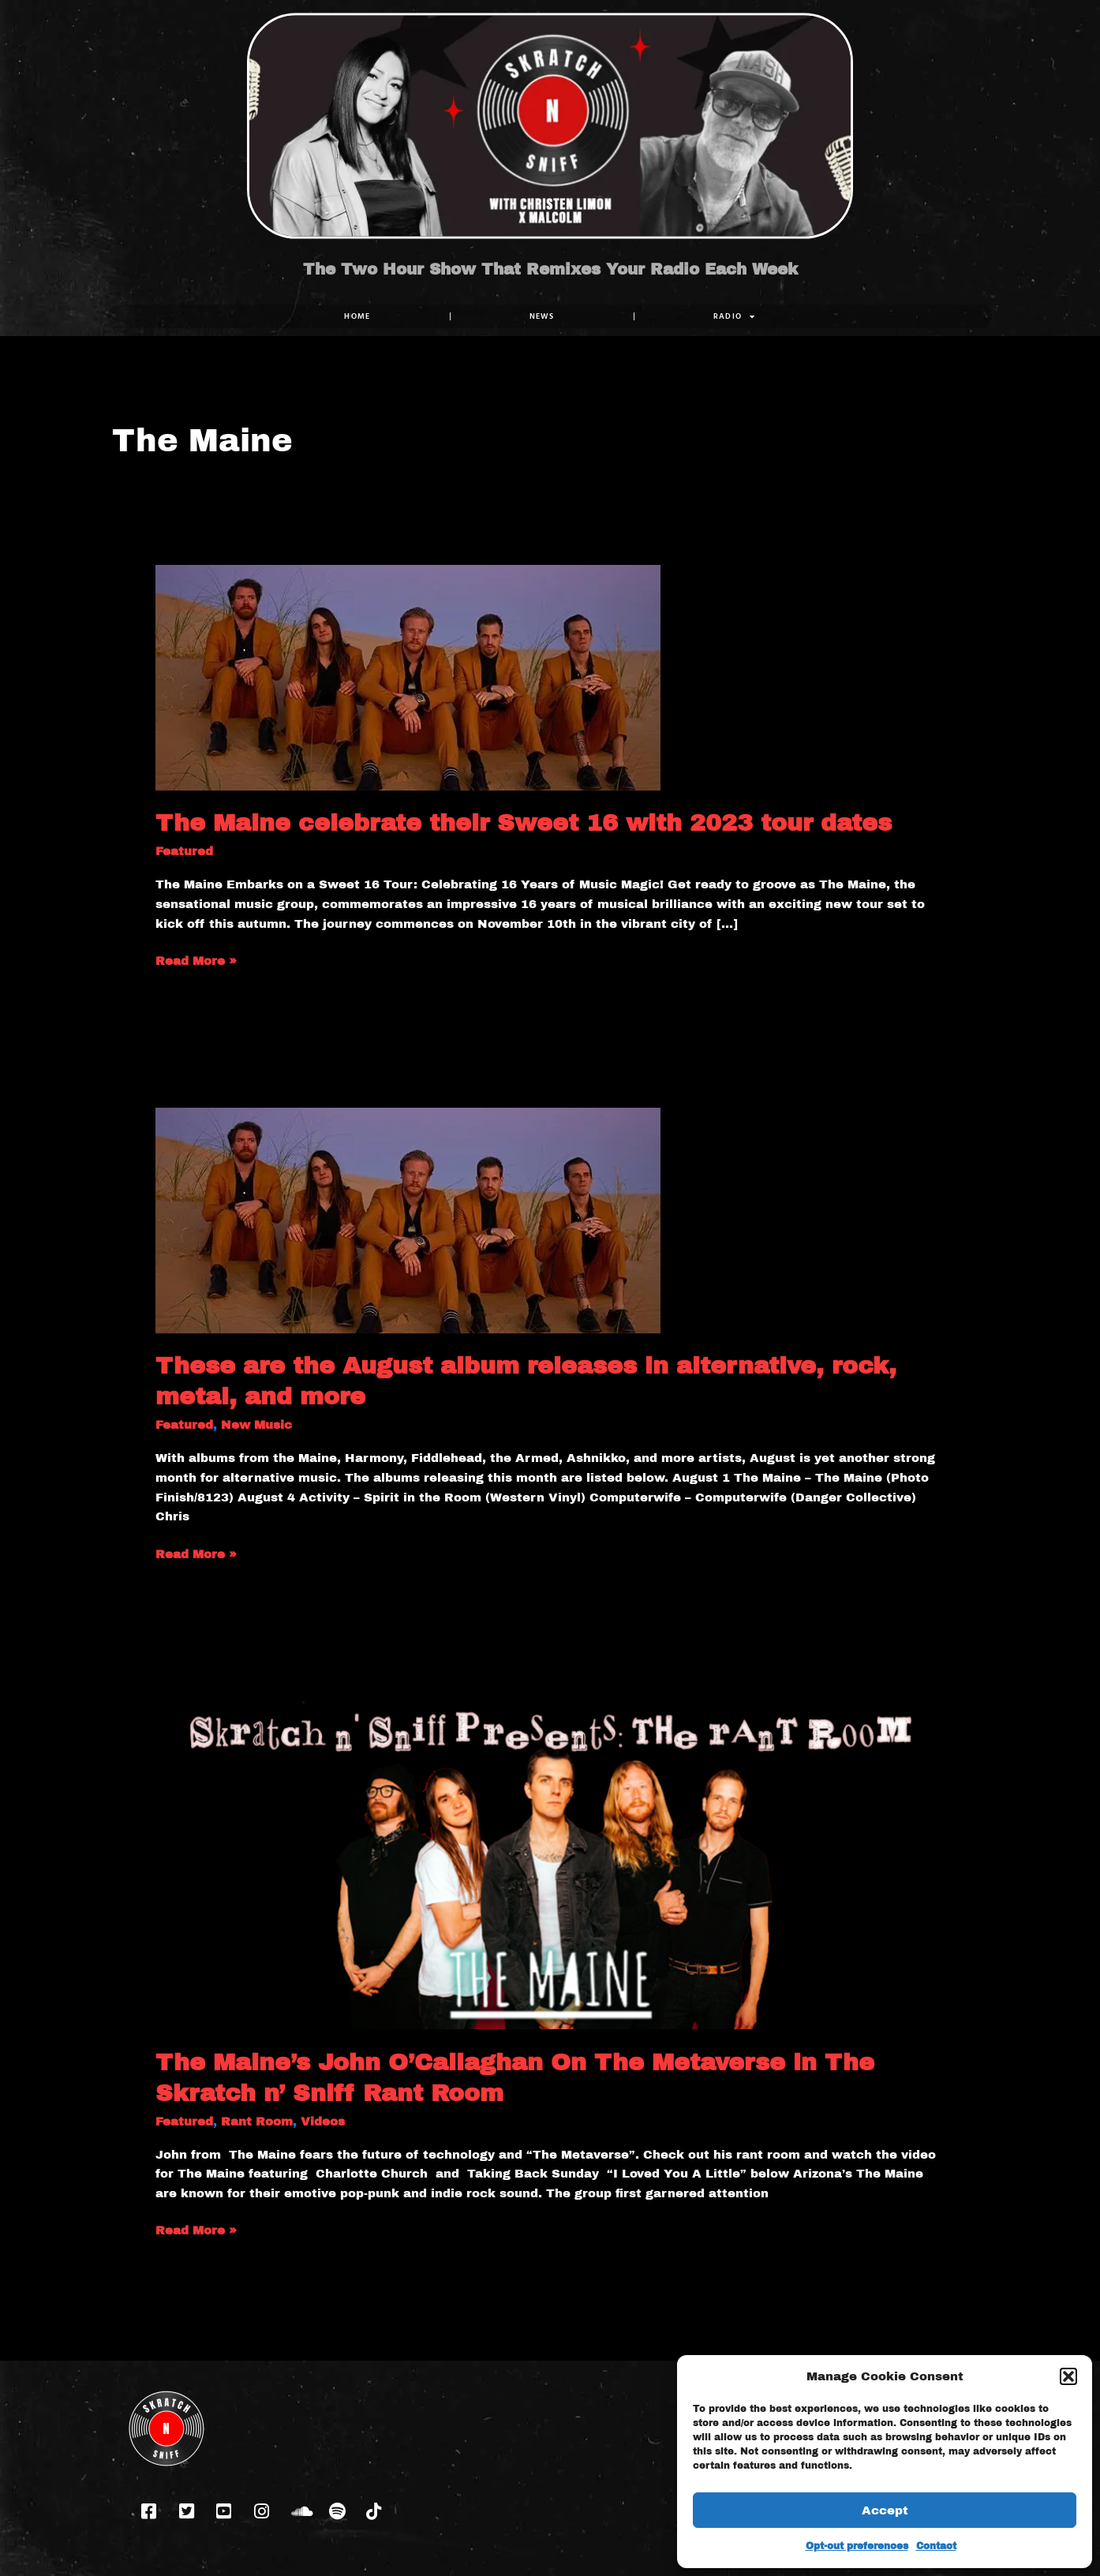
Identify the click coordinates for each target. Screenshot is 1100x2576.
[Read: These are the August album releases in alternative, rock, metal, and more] (407, 1219)
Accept (885, 2510)
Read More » (196, 959)
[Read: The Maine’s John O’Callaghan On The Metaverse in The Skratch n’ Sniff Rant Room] (550, 1864)
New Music (256, 1425)
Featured (184, 851)
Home (357, 316)
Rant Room (257, 2121)
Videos (323, 2121)
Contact (936, 2546)
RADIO (734, 316)
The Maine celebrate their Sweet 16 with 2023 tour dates (523, 823)
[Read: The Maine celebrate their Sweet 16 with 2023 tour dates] (407, 677)
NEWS (542, 316)
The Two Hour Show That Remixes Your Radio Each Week (550, 269)
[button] (1068, 2376)
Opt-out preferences (857, 2546)
